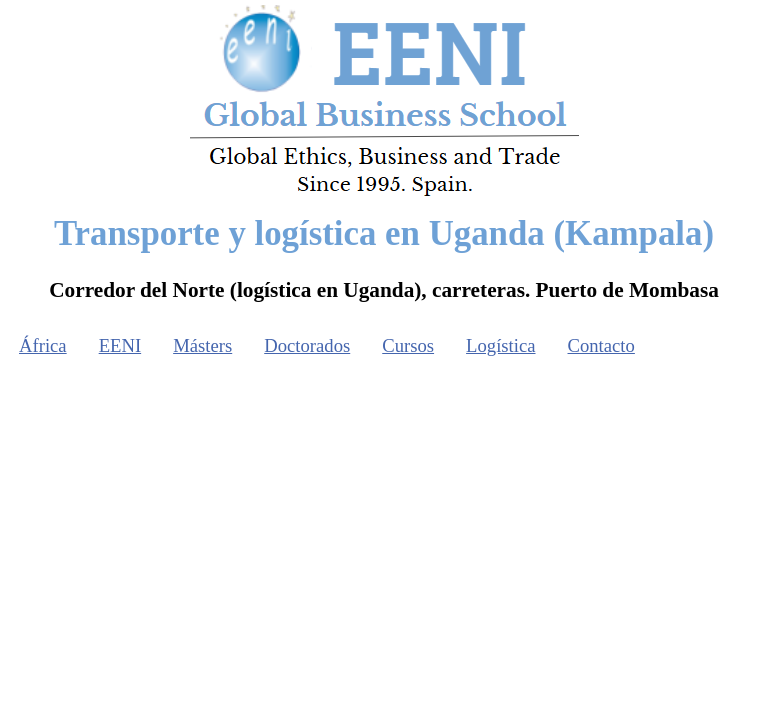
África (43, 345)
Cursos (408, 345)
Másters (202, 345)
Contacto (601, 345)
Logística (500, 345)
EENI (120, 345)
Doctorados (307, 345)
